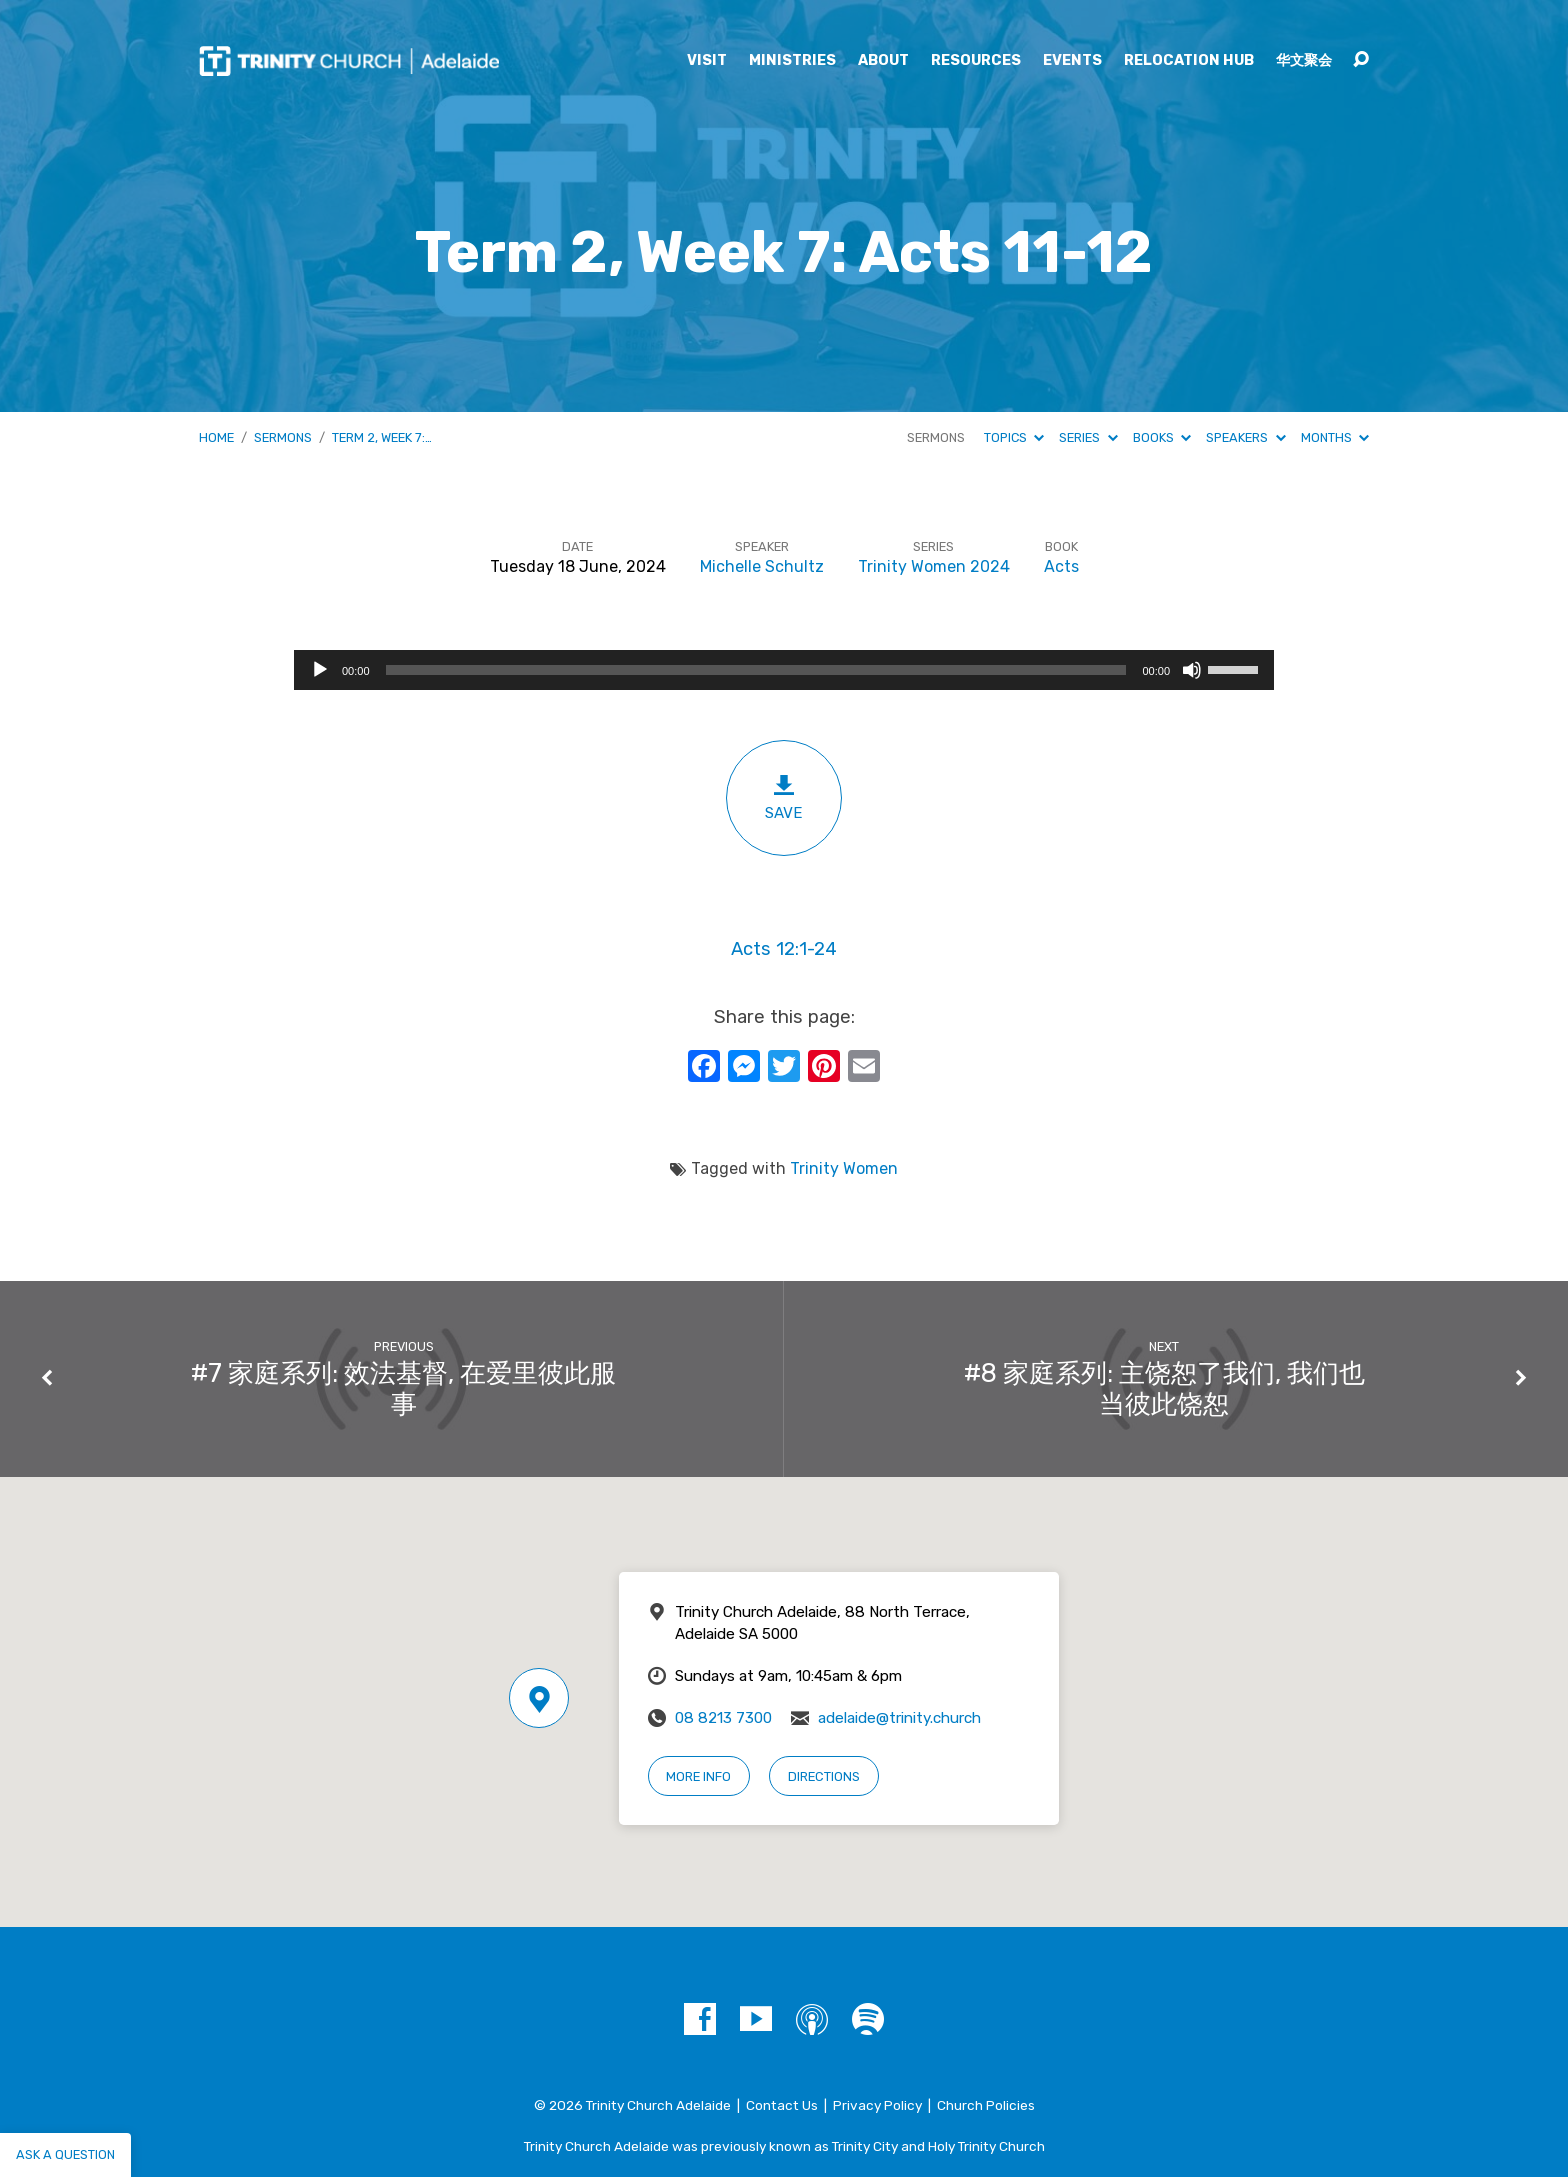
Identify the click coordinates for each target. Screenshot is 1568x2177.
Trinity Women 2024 (934, 566)
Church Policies (986, 2105)
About (883, 61)
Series (1088, 437)
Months (1335, 437)
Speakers (1245, 437)
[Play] (320, 670)
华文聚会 (1304, 61)
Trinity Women (844, 1168)
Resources (976, 61)
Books (1162, 437)
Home (216, 437)
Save (784, 797)
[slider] (756, 670)
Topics (1014, 437)
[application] (784, 670)
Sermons (283, 437)
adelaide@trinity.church (899, 1718)
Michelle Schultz (762, 566)
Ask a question (65, 2154)
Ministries (792, 61)
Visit (707, 61)
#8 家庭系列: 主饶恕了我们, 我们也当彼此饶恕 (1164, 1388)
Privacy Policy (877, 2105)
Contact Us (782, 2105)
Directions (824, 1776)
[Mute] (1192, 670)
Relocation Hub (1189, 61)
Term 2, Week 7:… (382, 437)
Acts (1061, 566)
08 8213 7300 (723, 1718)
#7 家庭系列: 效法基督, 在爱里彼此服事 (403, 1388)
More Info (698, 1776)
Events (1072, 61)
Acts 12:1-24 (784, 949)
